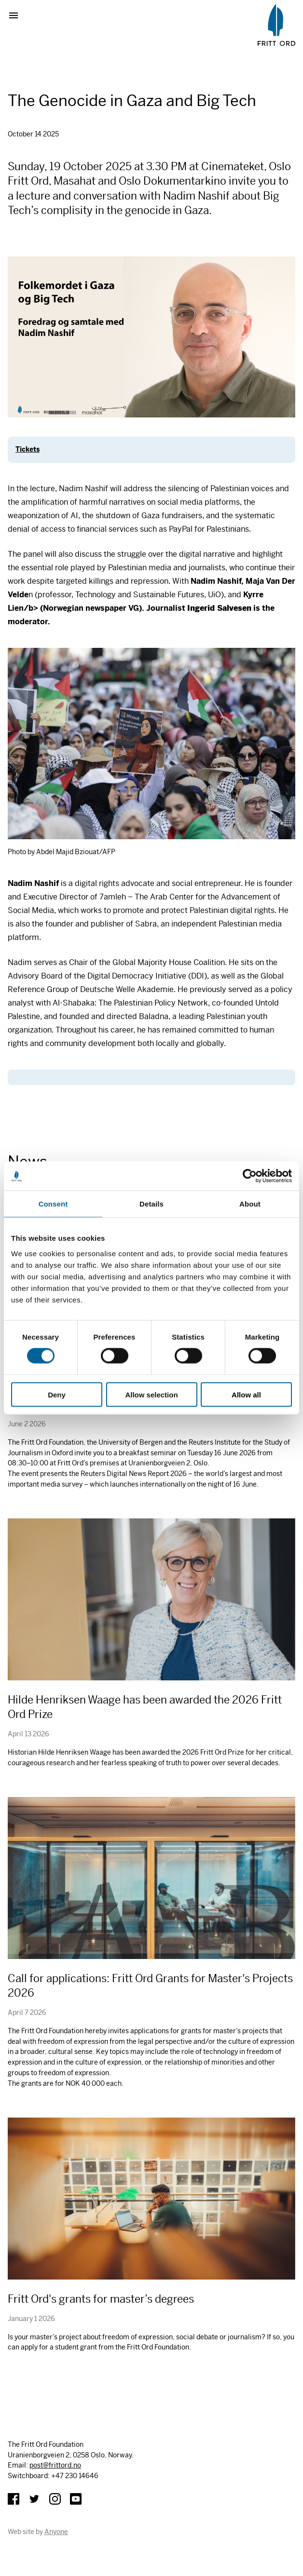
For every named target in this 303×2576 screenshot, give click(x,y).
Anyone (56, 2531)
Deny (57, 1394)
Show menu (17, 15)
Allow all (246, 1394)
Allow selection (151, 1394)
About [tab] (250, 1204)
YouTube (76, 2499)
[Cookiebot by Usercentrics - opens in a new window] (249, 1176)
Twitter (34, 2499)
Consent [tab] (53, 1204)
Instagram (55, 2499)
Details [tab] (151, 1204)
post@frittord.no (55, 2465)
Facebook (13, 2499)
